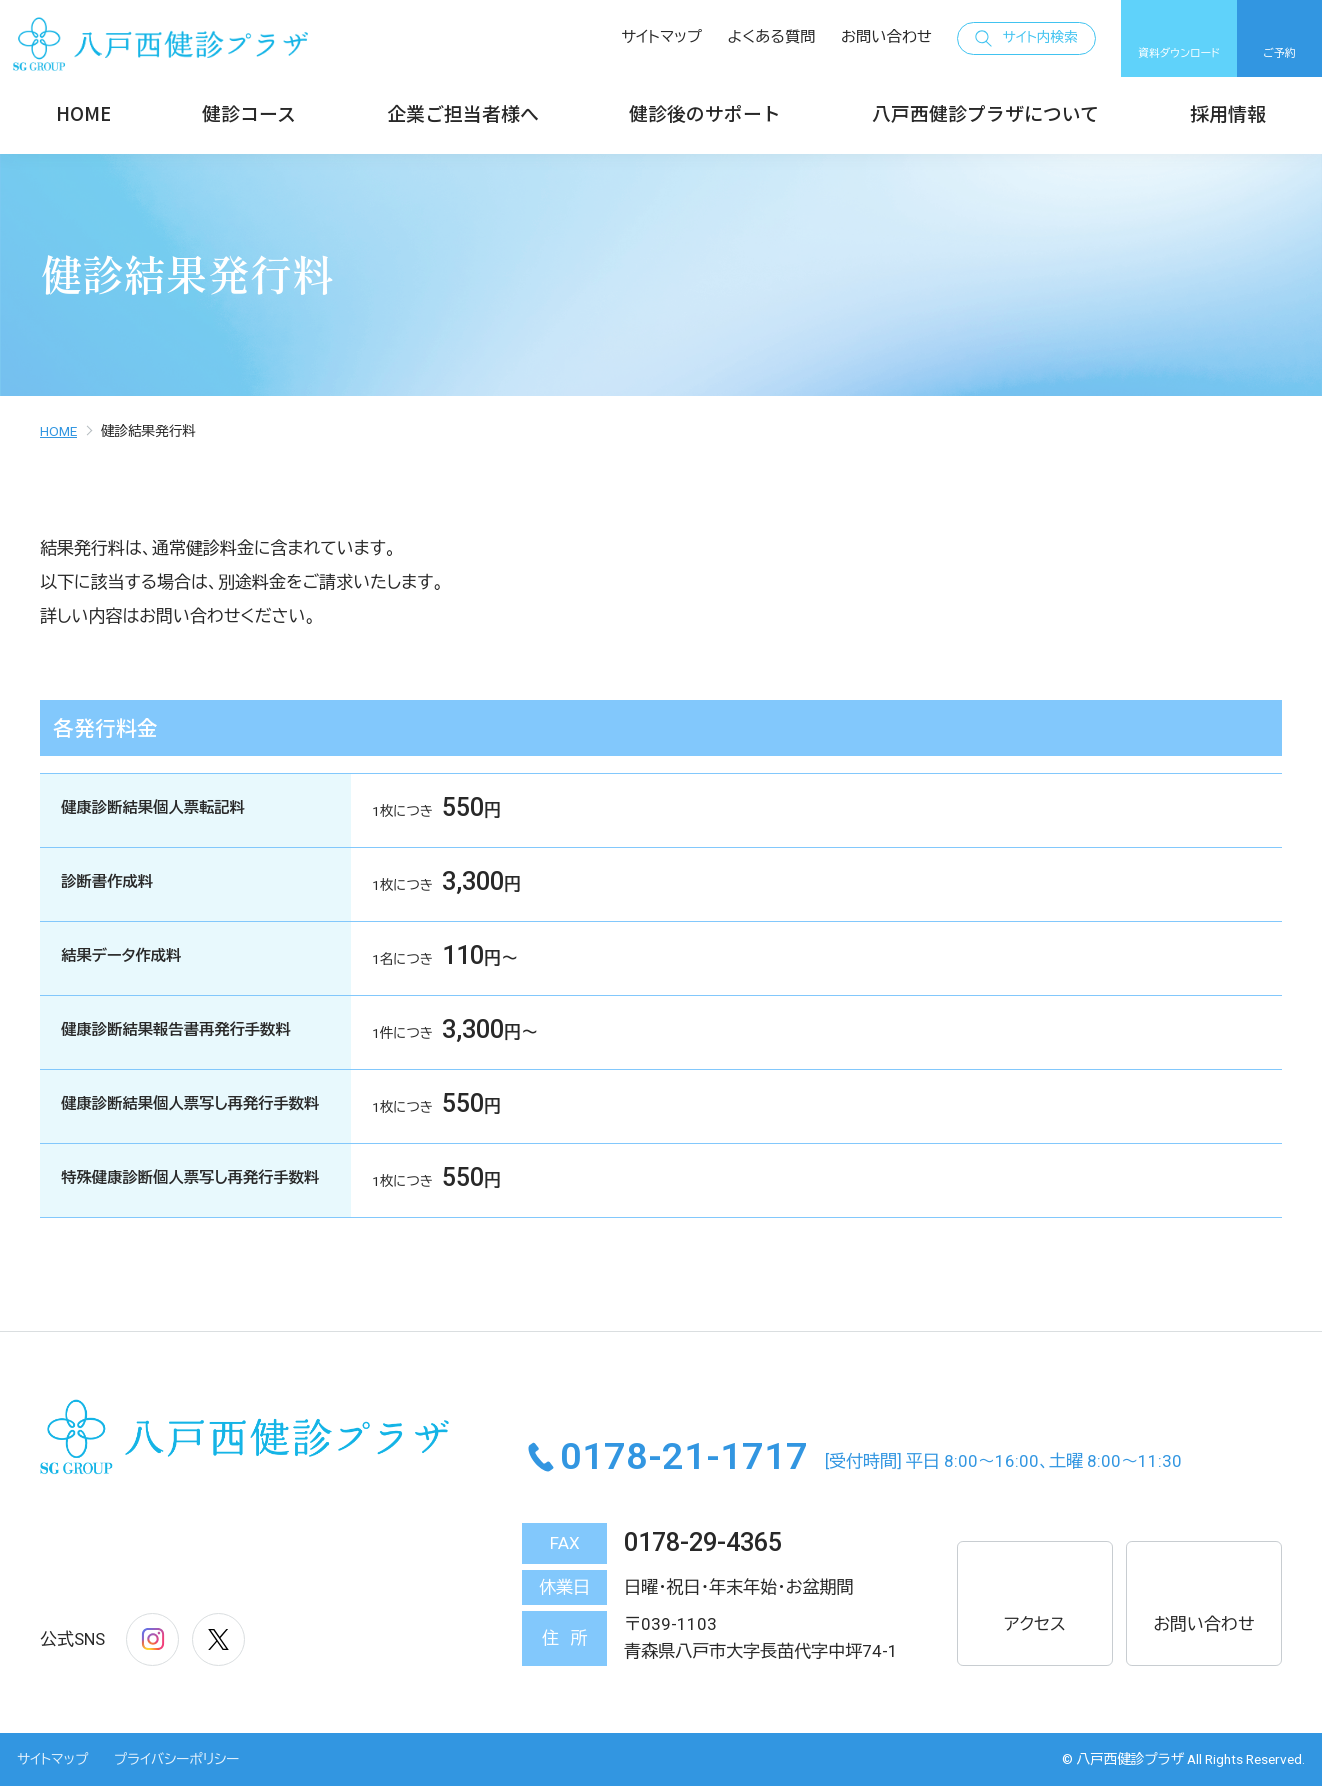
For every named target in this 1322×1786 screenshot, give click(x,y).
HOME (83, 112)
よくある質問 (772, 37)
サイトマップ (662, 37)
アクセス (1035, 1602)
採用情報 (1228, 112)
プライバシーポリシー (176, 1759)
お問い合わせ (886, 37)
